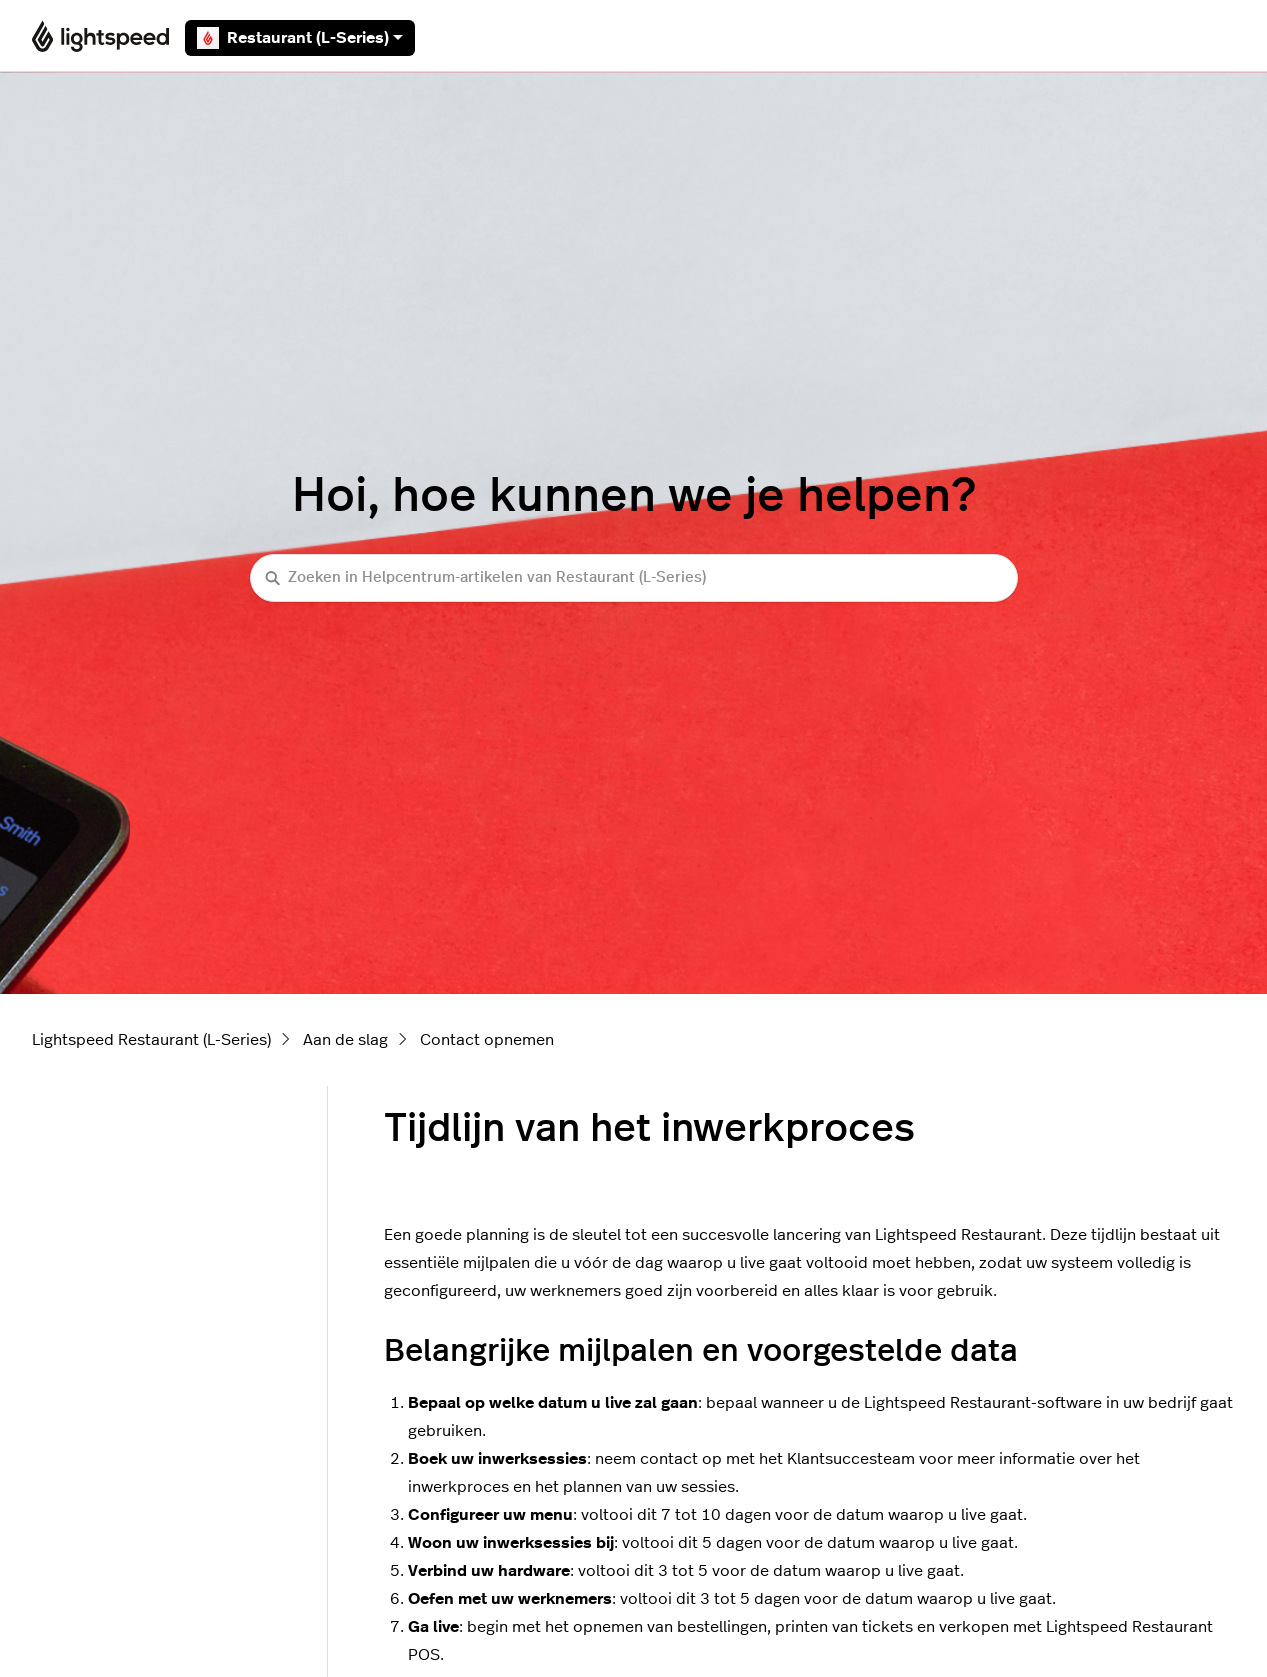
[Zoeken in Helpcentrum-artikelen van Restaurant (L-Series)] (634, 578)
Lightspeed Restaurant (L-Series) (151, 1040)
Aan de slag (345, 1040)
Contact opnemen (487, 1040)
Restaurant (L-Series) (300, 38)
